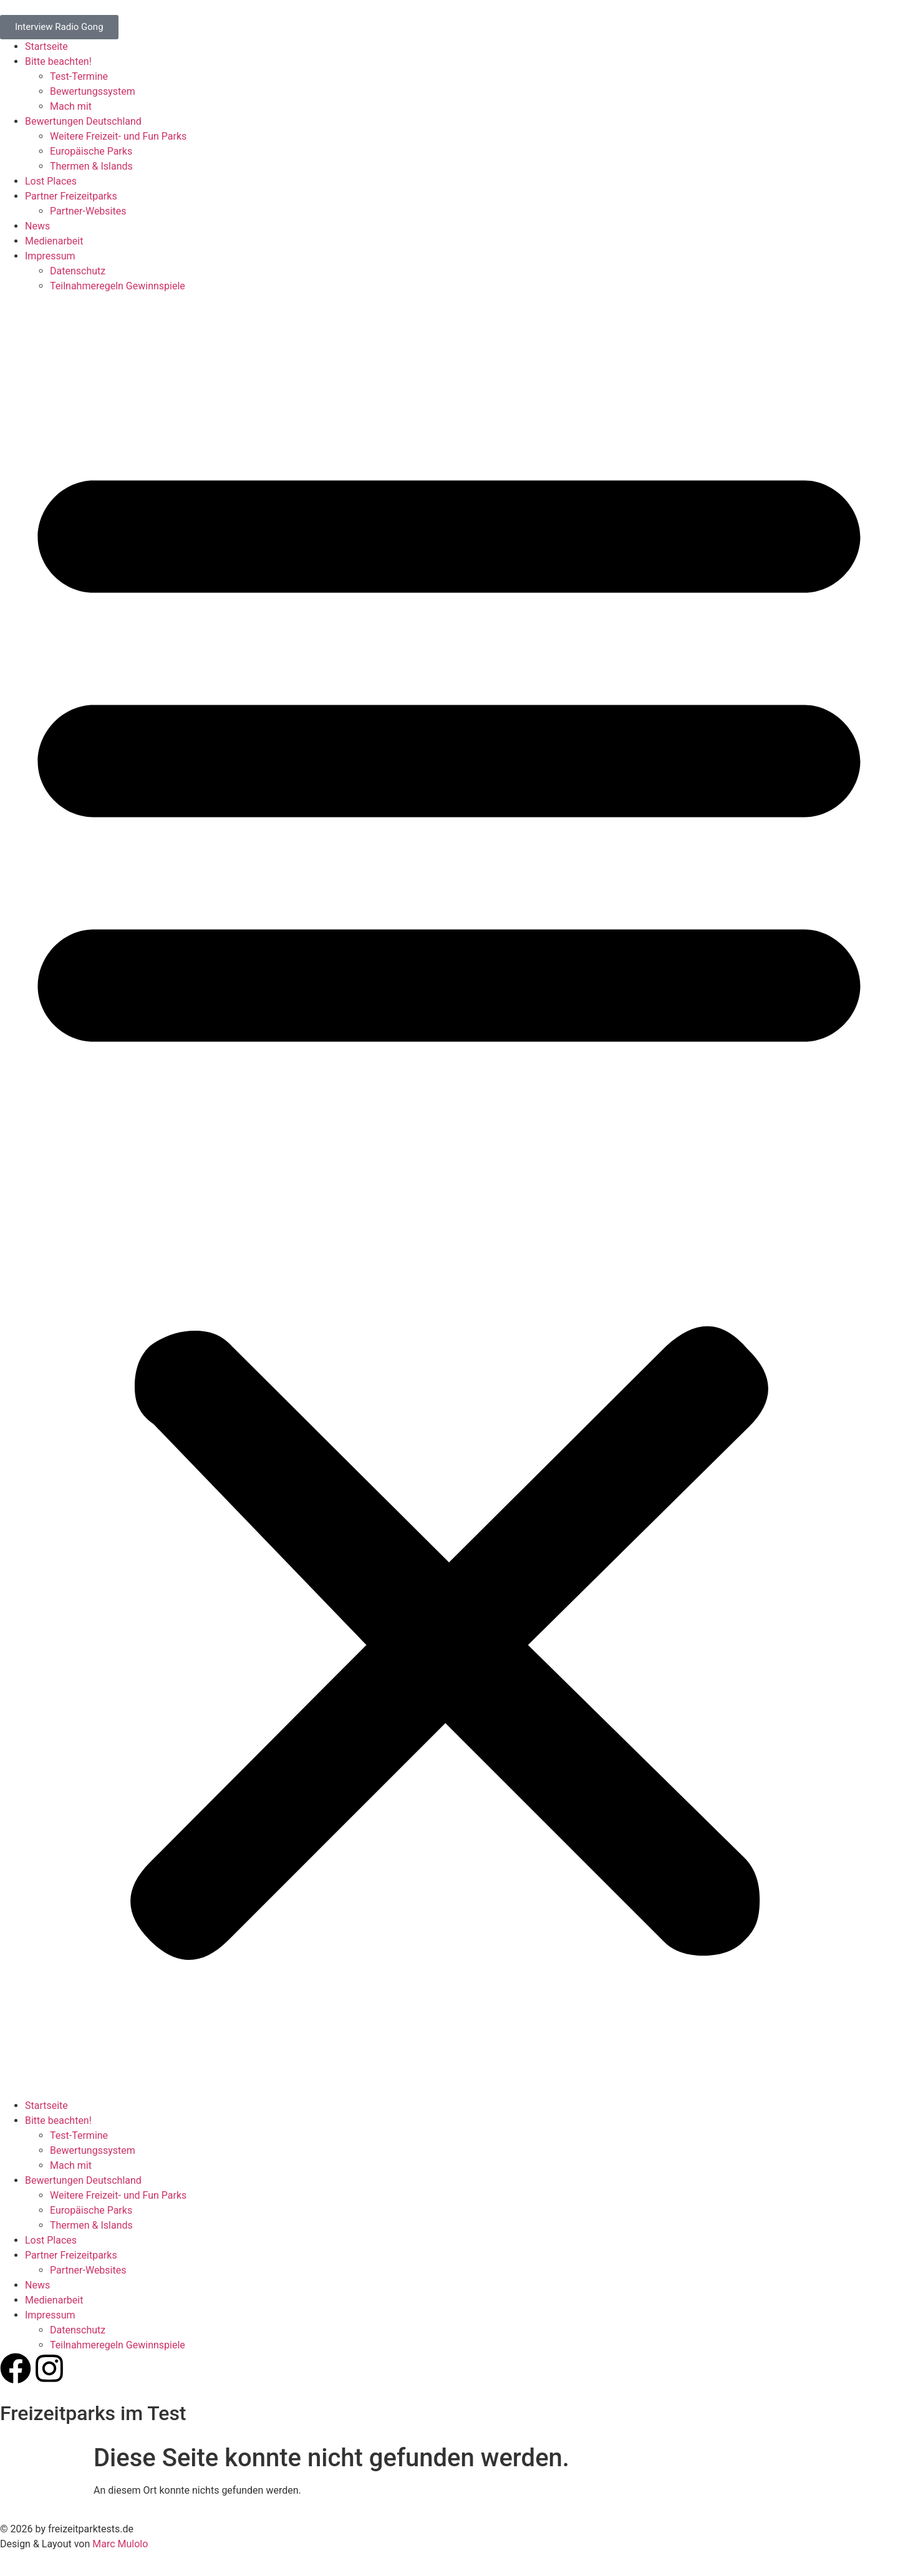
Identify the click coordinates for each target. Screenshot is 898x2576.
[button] (449, 1196)
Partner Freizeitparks (71, 196)
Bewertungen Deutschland (83, 121)
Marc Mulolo (120, 2544)
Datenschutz (77, 271)
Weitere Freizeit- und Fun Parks (118, 136)
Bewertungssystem (92, 91)
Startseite (46, 46)
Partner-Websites (88, 211)
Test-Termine (79, 76)
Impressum (50, 256)
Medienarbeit (54, 241)
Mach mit (71, 106)
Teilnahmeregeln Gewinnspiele (117, 286)
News (37, 226)
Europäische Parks (91, 151)
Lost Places (51, 181)
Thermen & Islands (91, 166)
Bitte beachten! (58, 61)
